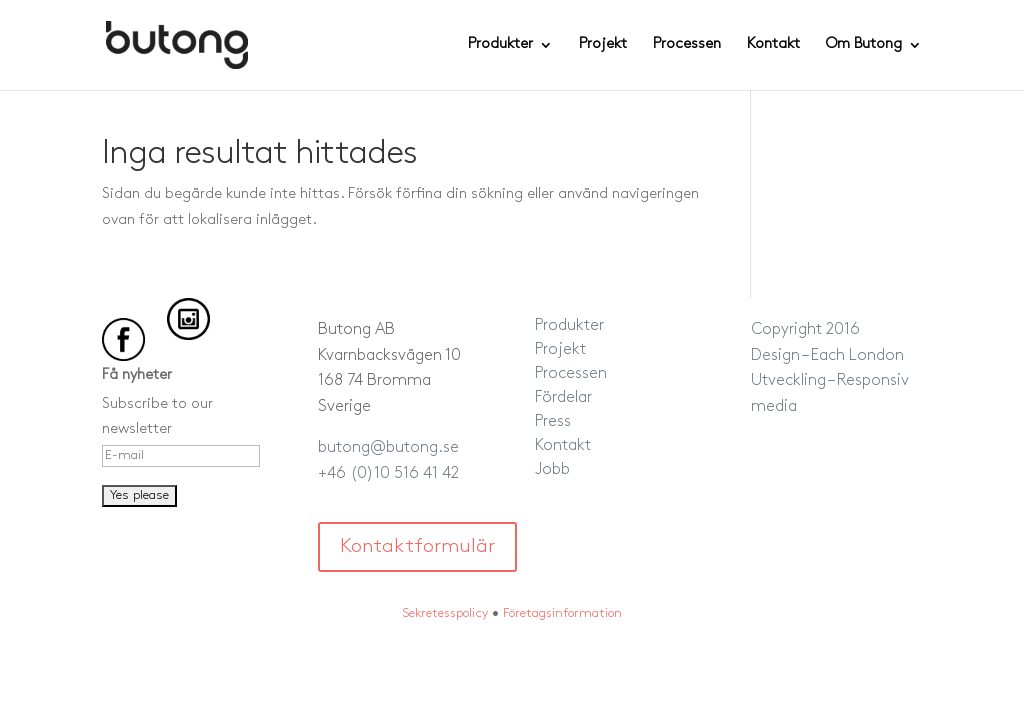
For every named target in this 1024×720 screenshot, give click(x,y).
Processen (687, 45)
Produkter (500, 45)
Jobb (552, 470)
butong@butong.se (388, 448)
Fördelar (563, 398)
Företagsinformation (562, 613)
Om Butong (864, 45)
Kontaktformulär (417, 547)
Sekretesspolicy (445, 613)
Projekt (603, 45)
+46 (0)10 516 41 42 (388, 474)
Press (553, 422)
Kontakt (773, 45)
